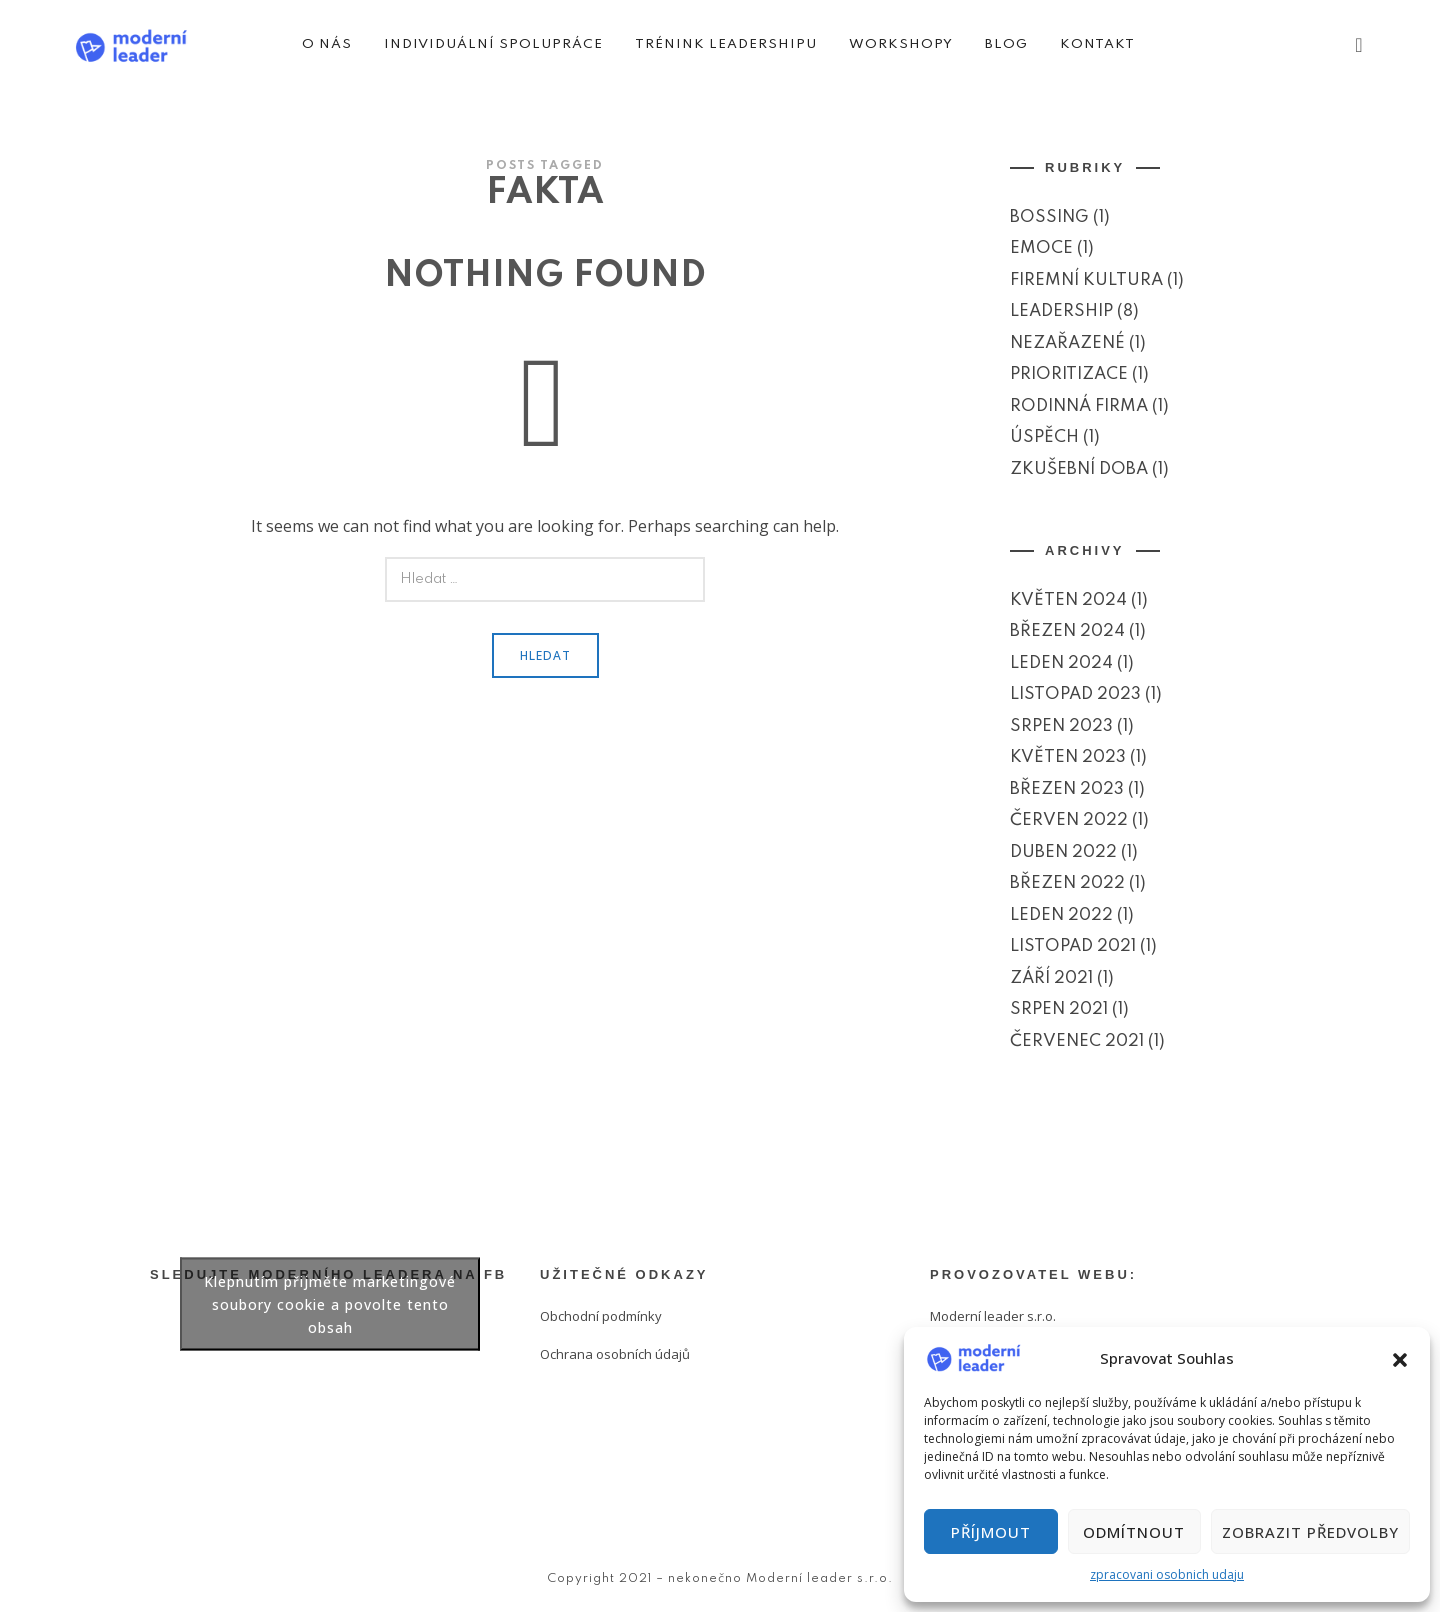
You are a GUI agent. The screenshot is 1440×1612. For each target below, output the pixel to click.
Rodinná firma (1079, 406)
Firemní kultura (1086, 280)
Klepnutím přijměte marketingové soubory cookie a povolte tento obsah (330, 1304)
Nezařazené (1067, 343)
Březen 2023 (1067, 789)
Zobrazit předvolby (1310, 1532)
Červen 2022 (1069, 820)
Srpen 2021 (1059, 1009)
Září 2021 (1051, 978)
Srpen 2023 (1061, 726)
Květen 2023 (1068, 757)
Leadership (1061, 311)
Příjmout (991, 1532)
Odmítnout (1134, 1532)
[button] (1400, 1358)
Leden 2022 (1061, 915)
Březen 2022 (1067, 883)
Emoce (1041, 248)
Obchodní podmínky (601, 1316)
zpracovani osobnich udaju (1167, 1574)
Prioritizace (1069, 374)
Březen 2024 (1067, 631)
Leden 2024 (1061, 663)
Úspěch (1044, 437)
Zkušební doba (1079, 469)
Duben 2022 (1063, 852)
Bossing (1049, 217)
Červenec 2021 (1077, 1041)
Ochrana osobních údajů (615, 1354)
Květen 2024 (1068, 600)
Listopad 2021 (1073, 946)
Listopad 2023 (1075, 694)
